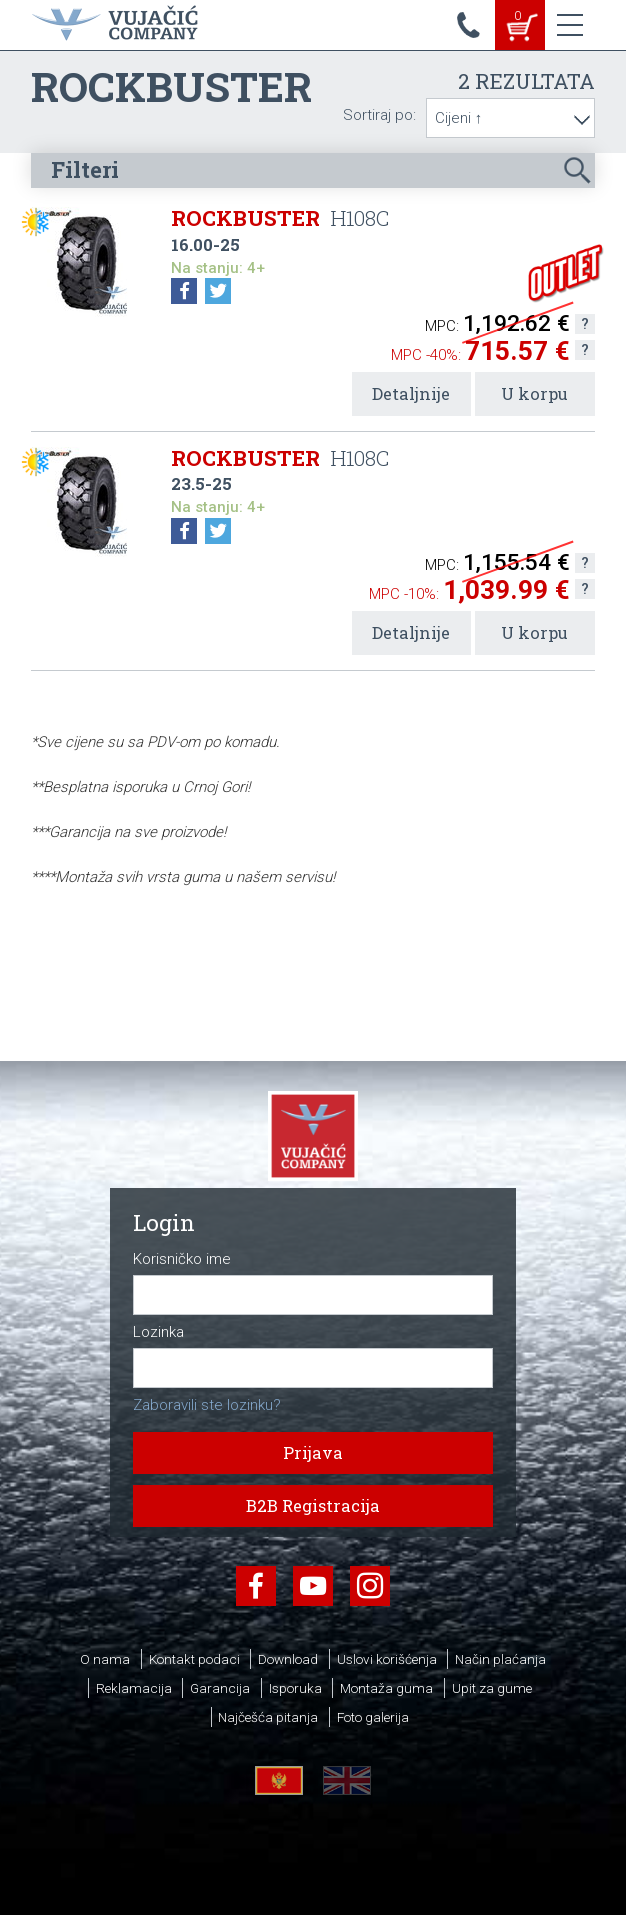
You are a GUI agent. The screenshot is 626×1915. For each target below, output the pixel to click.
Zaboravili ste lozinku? (207, 1405)
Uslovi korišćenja (387, 1659)
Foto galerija (373, 1717)
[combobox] (510, 118)
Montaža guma (386, 1688)
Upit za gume (492, 1688)
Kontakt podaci (194, 1659)
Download (288, 1659)
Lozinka (158, 1332)
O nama (105, 1659)
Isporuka (295, 1688)
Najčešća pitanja (268, 1717)
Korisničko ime (182, 1259)
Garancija (220, 1688)
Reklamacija (134, 1688)
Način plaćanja (500, 1659)
